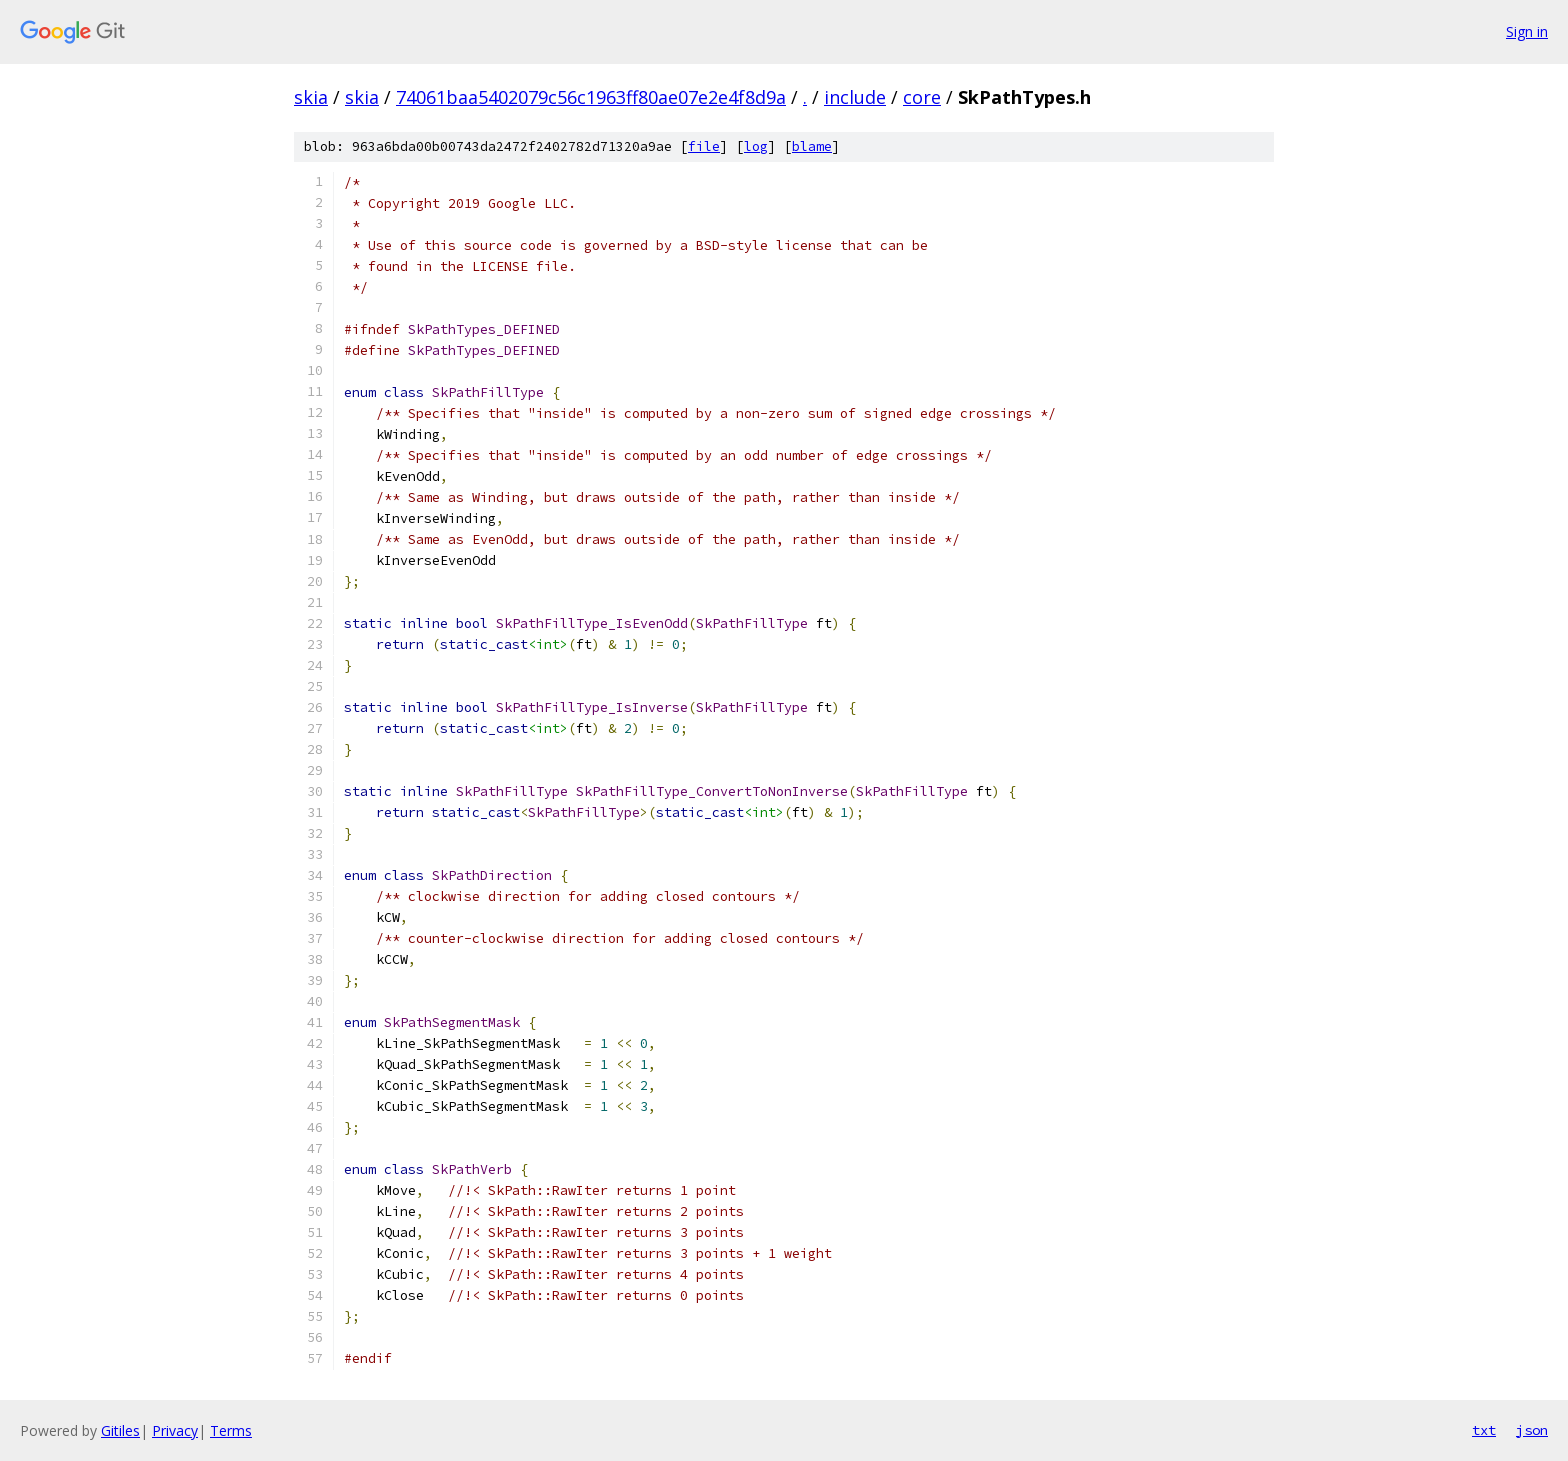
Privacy (175, 1430)
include (855, 97)
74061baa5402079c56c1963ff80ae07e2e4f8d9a (591, 97)
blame (812, 146)
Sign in (1527, 31)
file (704, 146)
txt (1484, 1430)
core (922, 97)
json (1532, 1430)
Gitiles (120, 1430)
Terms (231, 1430)
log (756, 146)
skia (311, 97)
